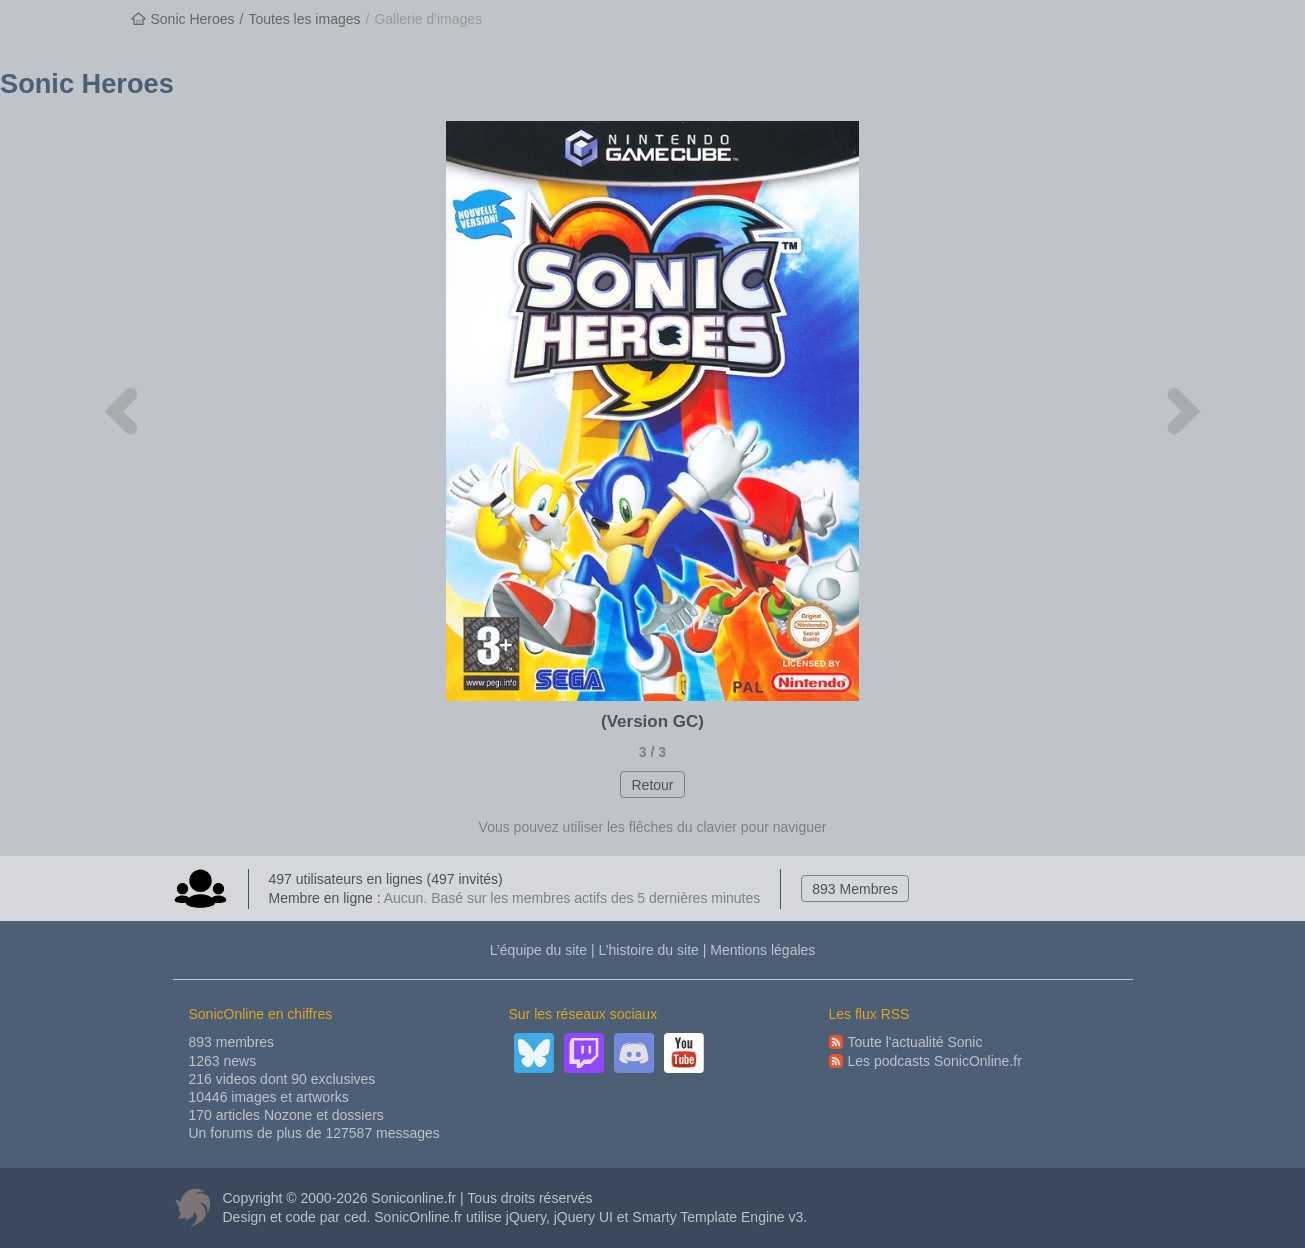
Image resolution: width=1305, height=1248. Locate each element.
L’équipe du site (538, 950)
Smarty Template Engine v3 (717, 1217)
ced (355, 1217)
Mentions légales (762, 950)
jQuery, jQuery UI (559, 1217)
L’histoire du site (648, 950)
